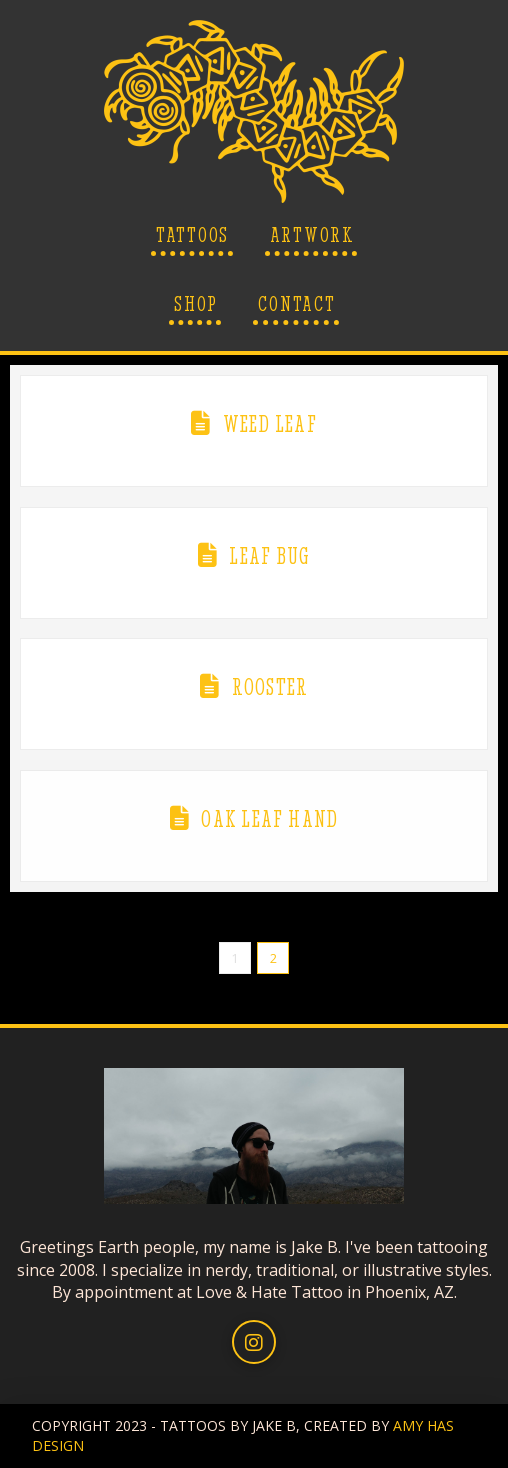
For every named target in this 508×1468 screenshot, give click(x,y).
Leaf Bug (269, 556)
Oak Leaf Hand (269, 819)
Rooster (270, 687)
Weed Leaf (270, 424)
